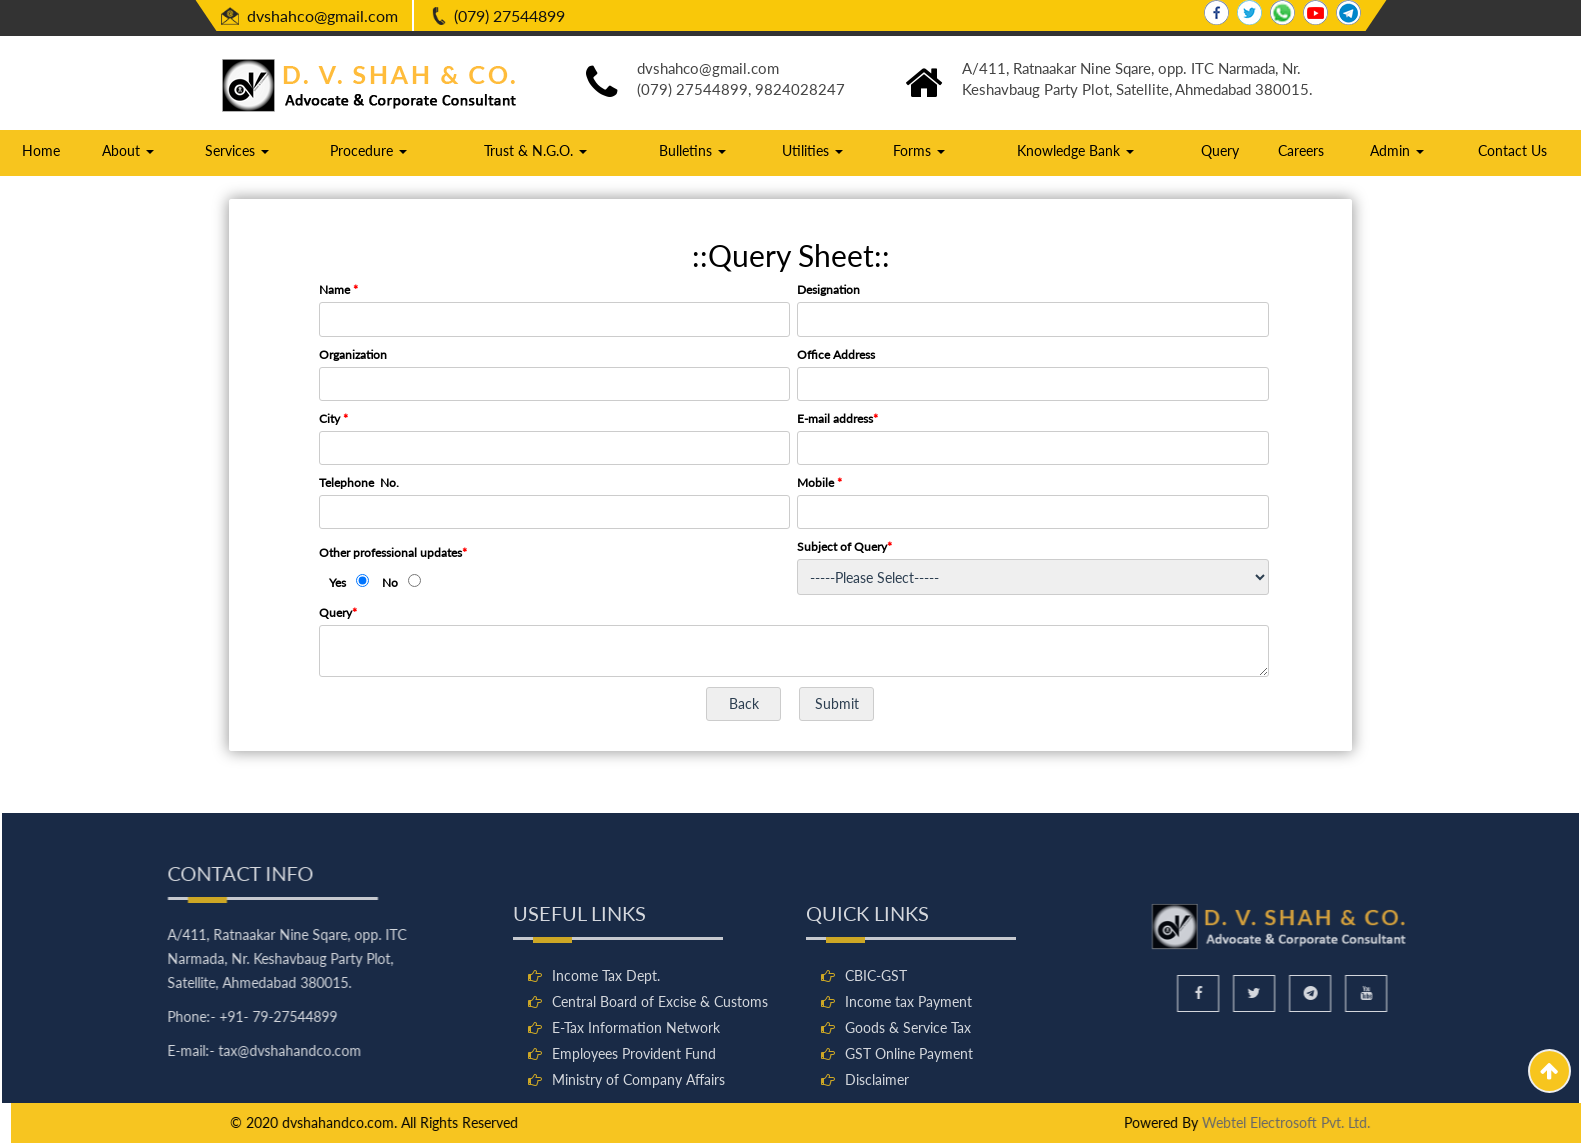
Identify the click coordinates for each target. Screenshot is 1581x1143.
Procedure (368, 150)
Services (237, 150)
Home (41, 150)
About (128, 150)
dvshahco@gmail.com (322, 15)
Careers (1301, 150)
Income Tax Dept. (606, 1057)
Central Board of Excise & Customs (660, 1083)
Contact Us (1512, 150)
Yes (337, 582)
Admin (1397, 150)
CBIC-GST (876, 1057)
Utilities (812, 150)
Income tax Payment (908, 1083)
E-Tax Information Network (636, 1109)
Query (1220, 150)
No (390, 582)
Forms (919, 150)
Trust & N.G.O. (535, 150)
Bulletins (692, 150)
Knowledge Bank (1075, 150)
